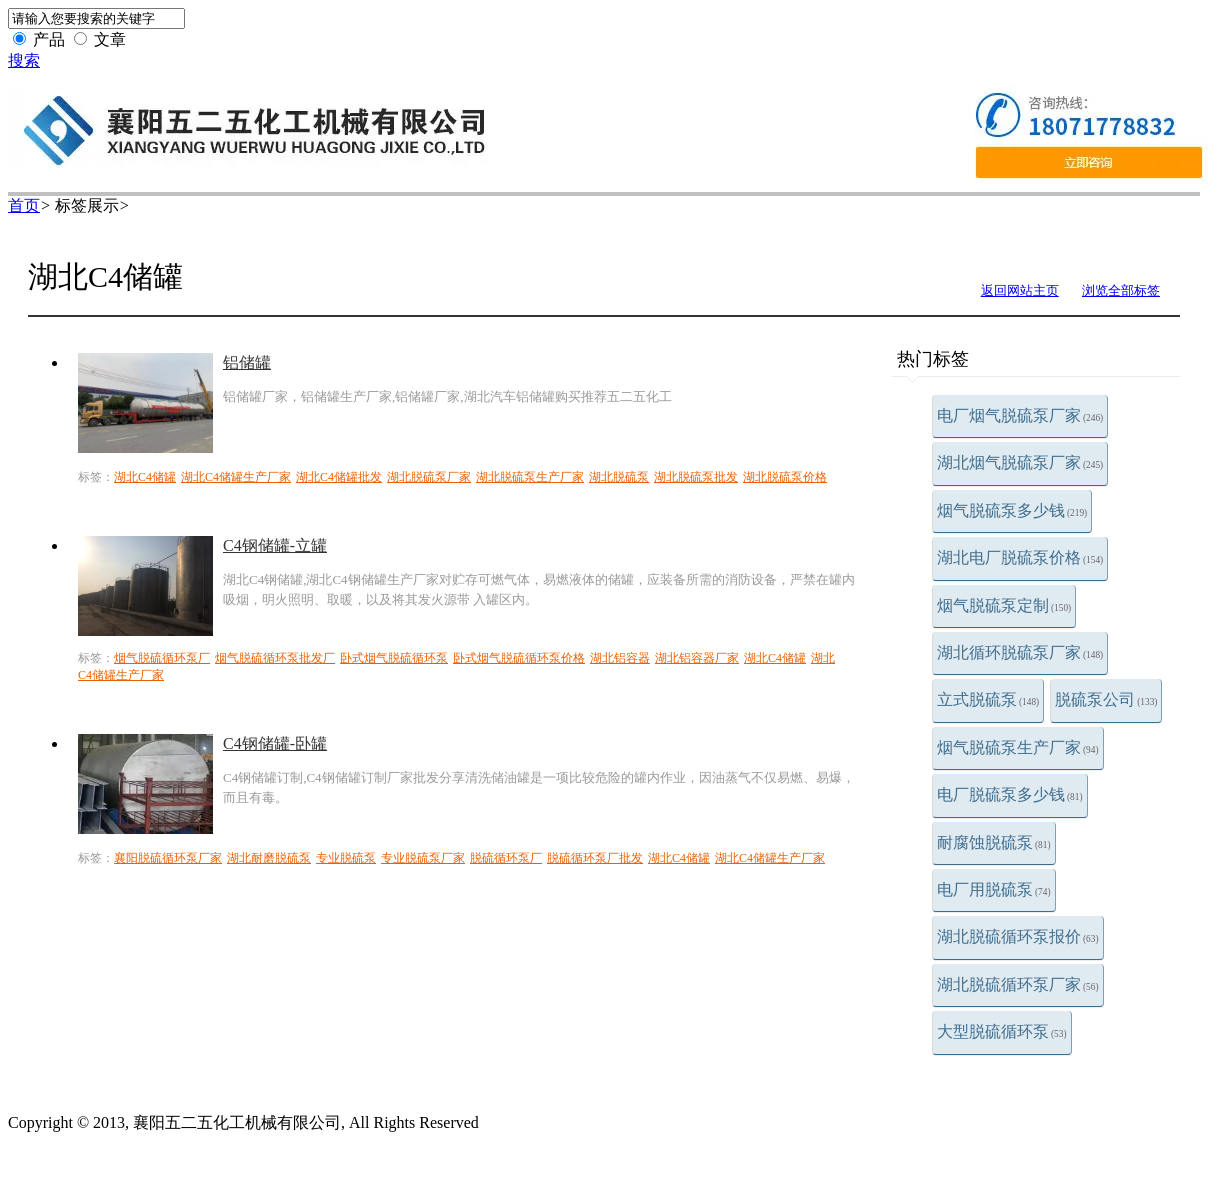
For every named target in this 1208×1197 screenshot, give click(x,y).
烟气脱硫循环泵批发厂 (275, 658)
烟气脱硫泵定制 (1004, 605)
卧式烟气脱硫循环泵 (394, 658)
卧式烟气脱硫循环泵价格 (519, 658)
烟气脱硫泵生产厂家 (1018, 747)
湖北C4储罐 (145, 477)
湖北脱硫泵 (619, 477)
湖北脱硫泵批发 (696, 477)
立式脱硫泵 (988, 699)
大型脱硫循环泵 (1002, 1031)
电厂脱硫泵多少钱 (1010, 794)
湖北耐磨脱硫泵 (269, 858)
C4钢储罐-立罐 (275, 545)
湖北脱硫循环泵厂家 (1018, 984)
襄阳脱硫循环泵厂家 (168, 858)
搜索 (24, 60)
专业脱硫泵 (346, 858)
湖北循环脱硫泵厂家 (1020, 652)
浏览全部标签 (1121, 290)
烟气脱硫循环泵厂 (162, 658)
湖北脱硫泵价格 (785, 477)
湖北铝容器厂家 (697, 658)
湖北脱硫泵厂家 (429, 477)
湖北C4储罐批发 (339, 477)
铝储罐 (247, 362)
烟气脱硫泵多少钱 (1012, 510)
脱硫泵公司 (1106, 699)
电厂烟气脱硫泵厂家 (1020, 415)
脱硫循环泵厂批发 (595, 858)
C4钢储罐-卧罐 (275, 743)
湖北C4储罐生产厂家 (236, 477)
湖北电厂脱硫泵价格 (1020, 557)
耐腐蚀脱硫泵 (994, 842)
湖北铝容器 (620, 658)
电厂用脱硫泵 (994, 889)
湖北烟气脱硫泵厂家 (1020, 462)
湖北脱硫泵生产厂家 (530, 477)
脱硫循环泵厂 (506, 858)
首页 (24, 205)
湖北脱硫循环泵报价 (1018, 936)
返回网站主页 (1020, 290)
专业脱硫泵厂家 (423, 858)
